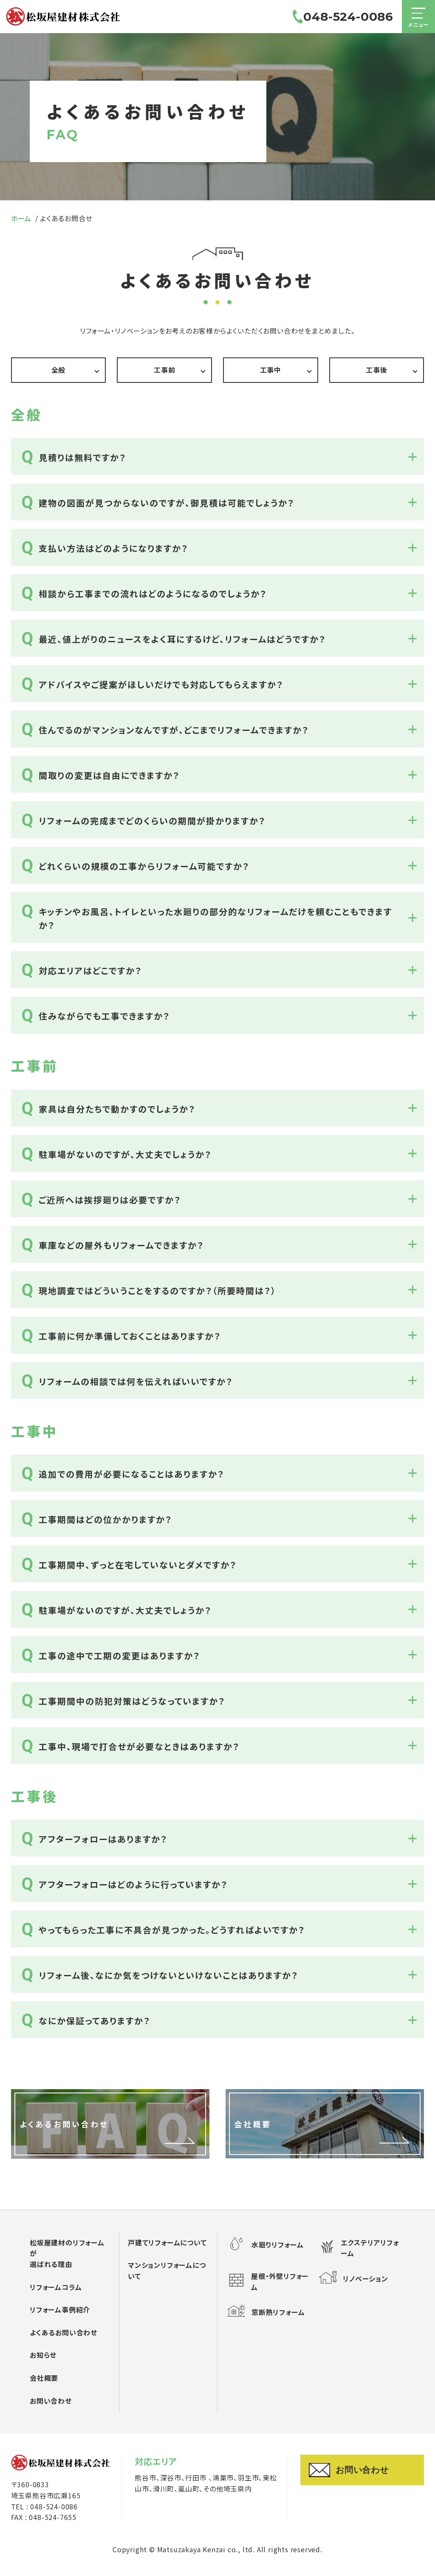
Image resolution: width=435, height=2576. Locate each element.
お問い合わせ (51, 2401)
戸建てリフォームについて (167, 2242)
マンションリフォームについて (167, 2270)
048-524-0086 (339, 21)
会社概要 (44, 2378)
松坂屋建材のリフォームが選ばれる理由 (67, 2253)
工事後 (376, 370)
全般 (58, 370)
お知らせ (43, 2355)
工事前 (164, 370)
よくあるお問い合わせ (63, 2332)
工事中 (270, 370)
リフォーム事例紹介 (60, 2309)
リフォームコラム (56, 2287)
